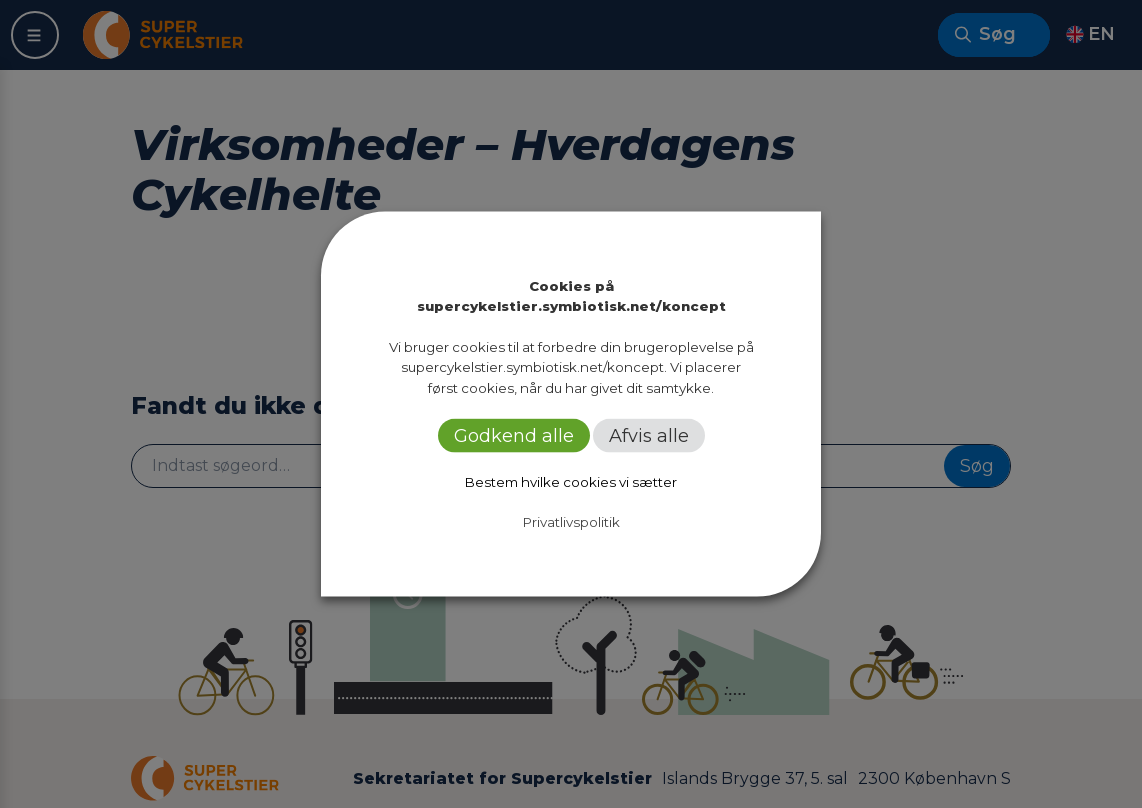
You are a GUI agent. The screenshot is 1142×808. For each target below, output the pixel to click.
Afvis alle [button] (649, 435)
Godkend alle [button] (514, 435)
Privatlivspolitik (571, 521)
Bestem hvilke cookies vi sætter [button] (571, 481)
